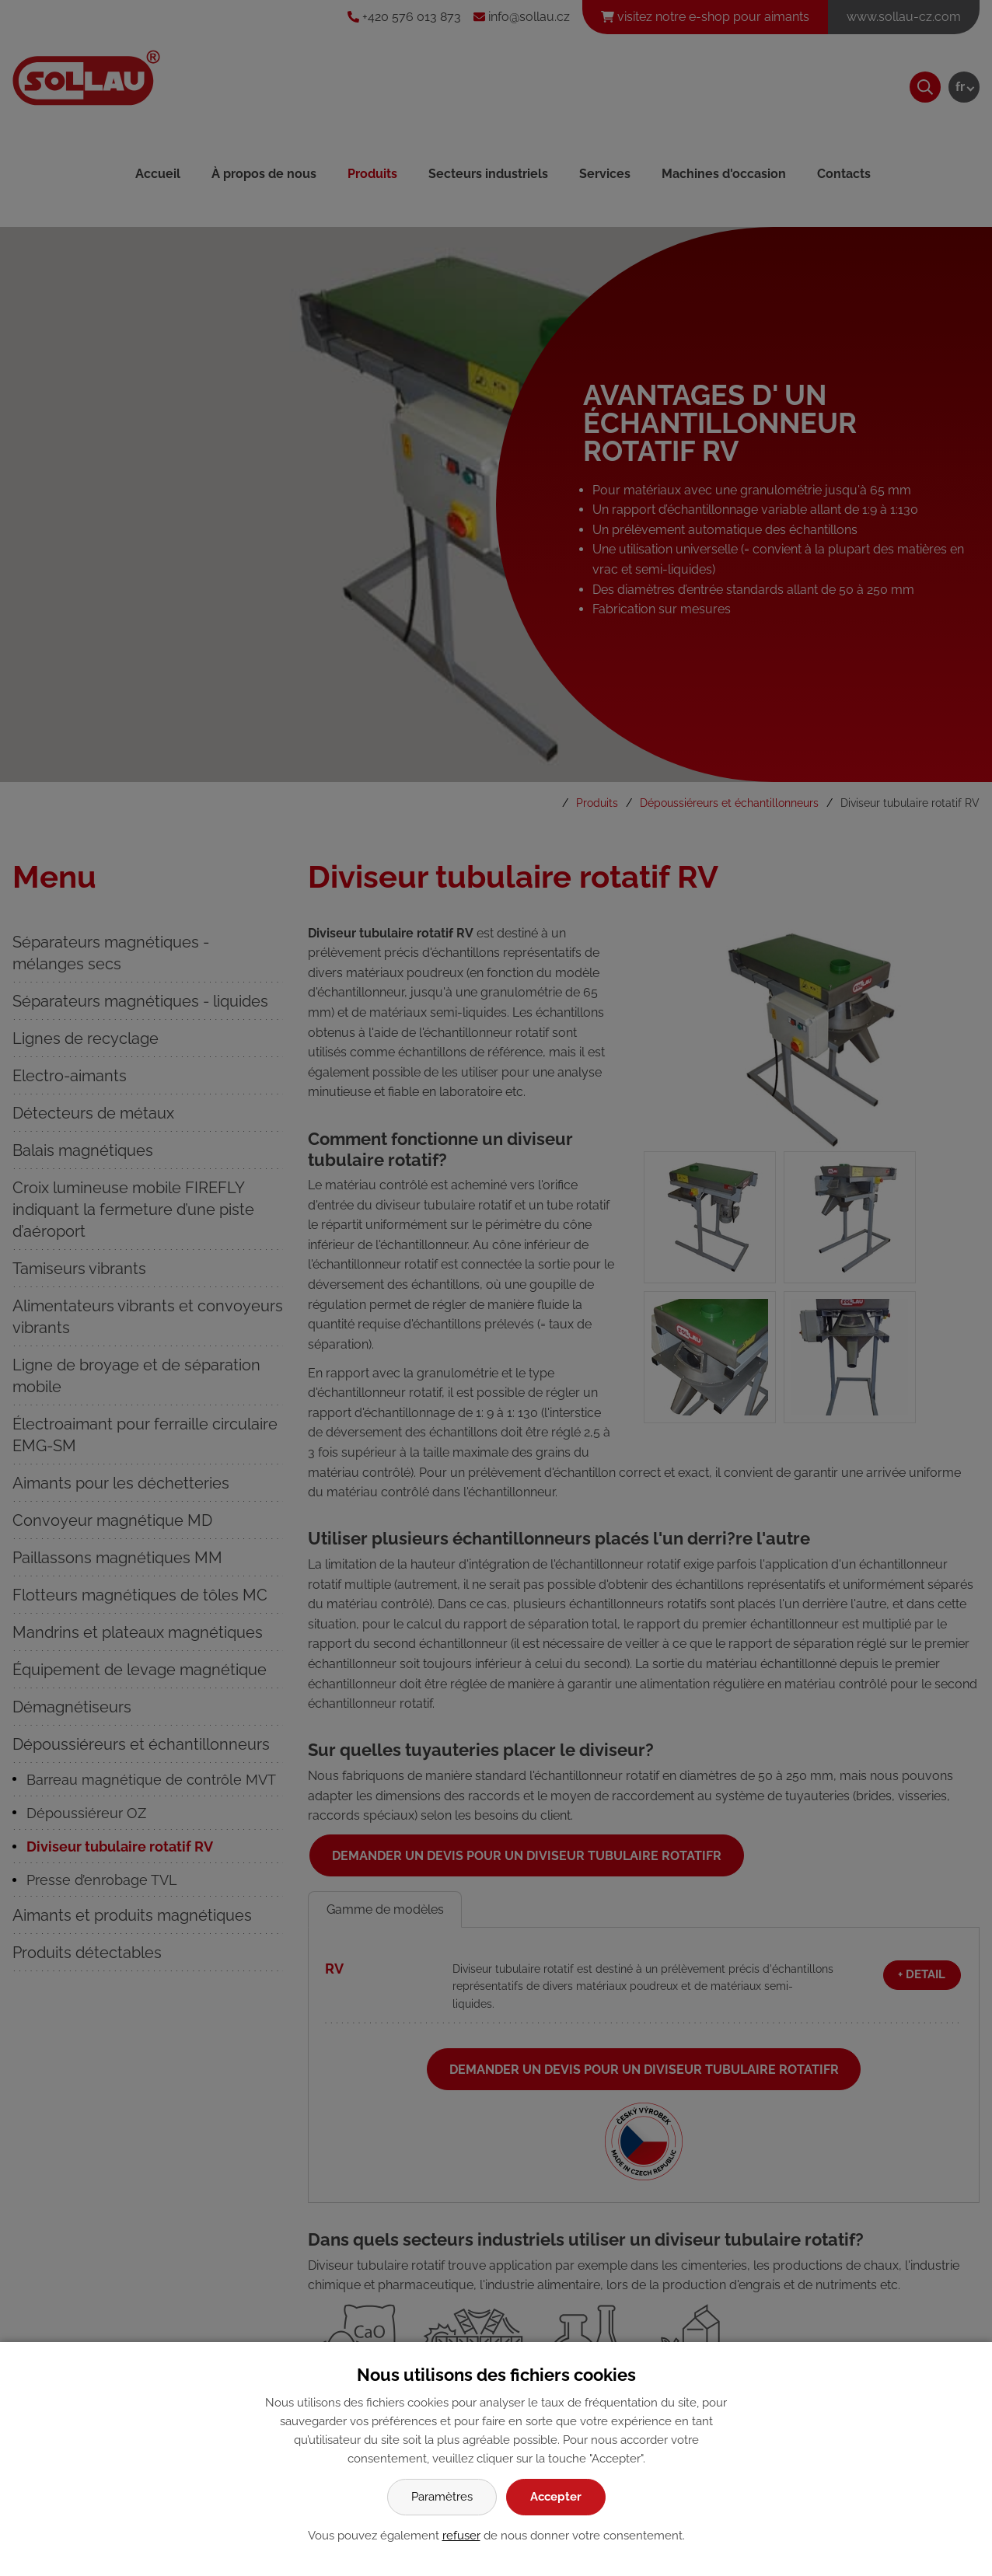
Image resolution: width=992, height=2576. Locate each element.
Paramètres (442, 2497)
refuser (461, 2536)
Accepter (556, 2497)
